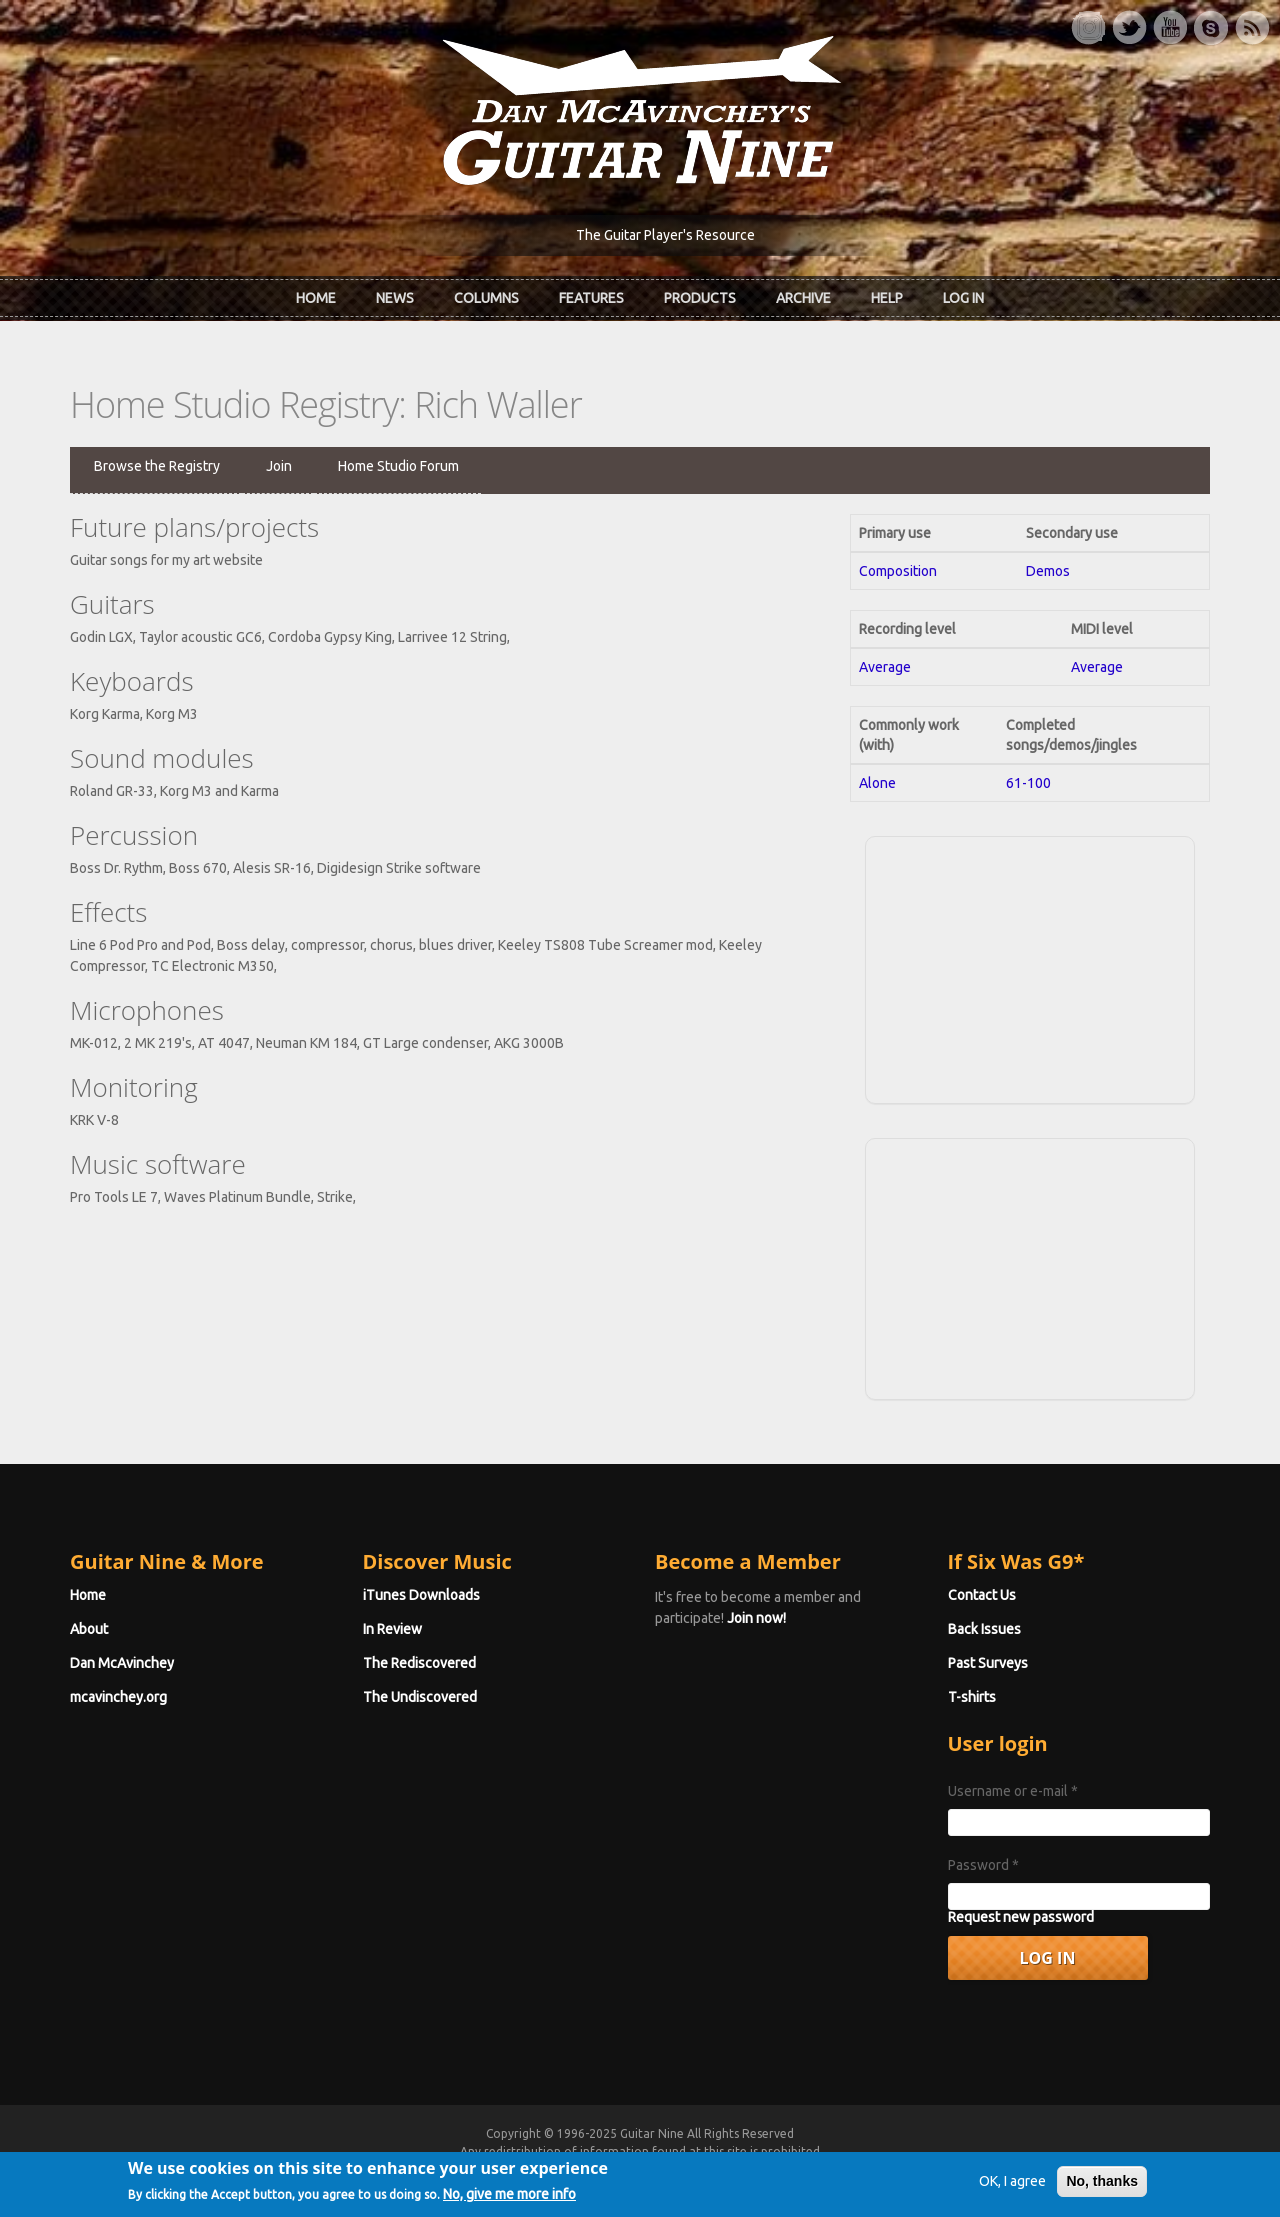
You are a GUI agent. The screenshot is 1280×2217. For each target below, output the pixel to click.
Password (983, 1865)
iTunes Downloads (421, 1595)
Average (885, 667)
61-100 (1028, 783)
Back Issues (984, 1629)
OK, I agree (1012, 2189)
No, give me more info (509, 2202)
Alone (877, 783)
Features (591, 298)
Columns (486, 298)
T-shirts (972, 1697)
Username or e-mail (1013, 1791)
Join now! (756, 1618)
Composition (898, 571)
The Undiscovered (420, 1697)
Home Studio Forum (398, 466)
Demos (1048, 571)
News (395, 298)
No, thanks (1102, 2189)
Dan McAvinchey (122, 1663)
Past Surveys (988, 1663)
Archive (803, 298)
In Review (392, 1629)
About (89, 1629)
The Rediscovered (419, 1663)
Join (279, 466)
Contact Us (982, 1595)
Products (700, 298)
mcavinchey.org (118, 1697)
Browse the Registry (157, 466)
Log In (963, 298)
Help (887, 298)
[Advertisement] (1030, 967)
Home (316, 298)
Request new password (1021, 1917)
